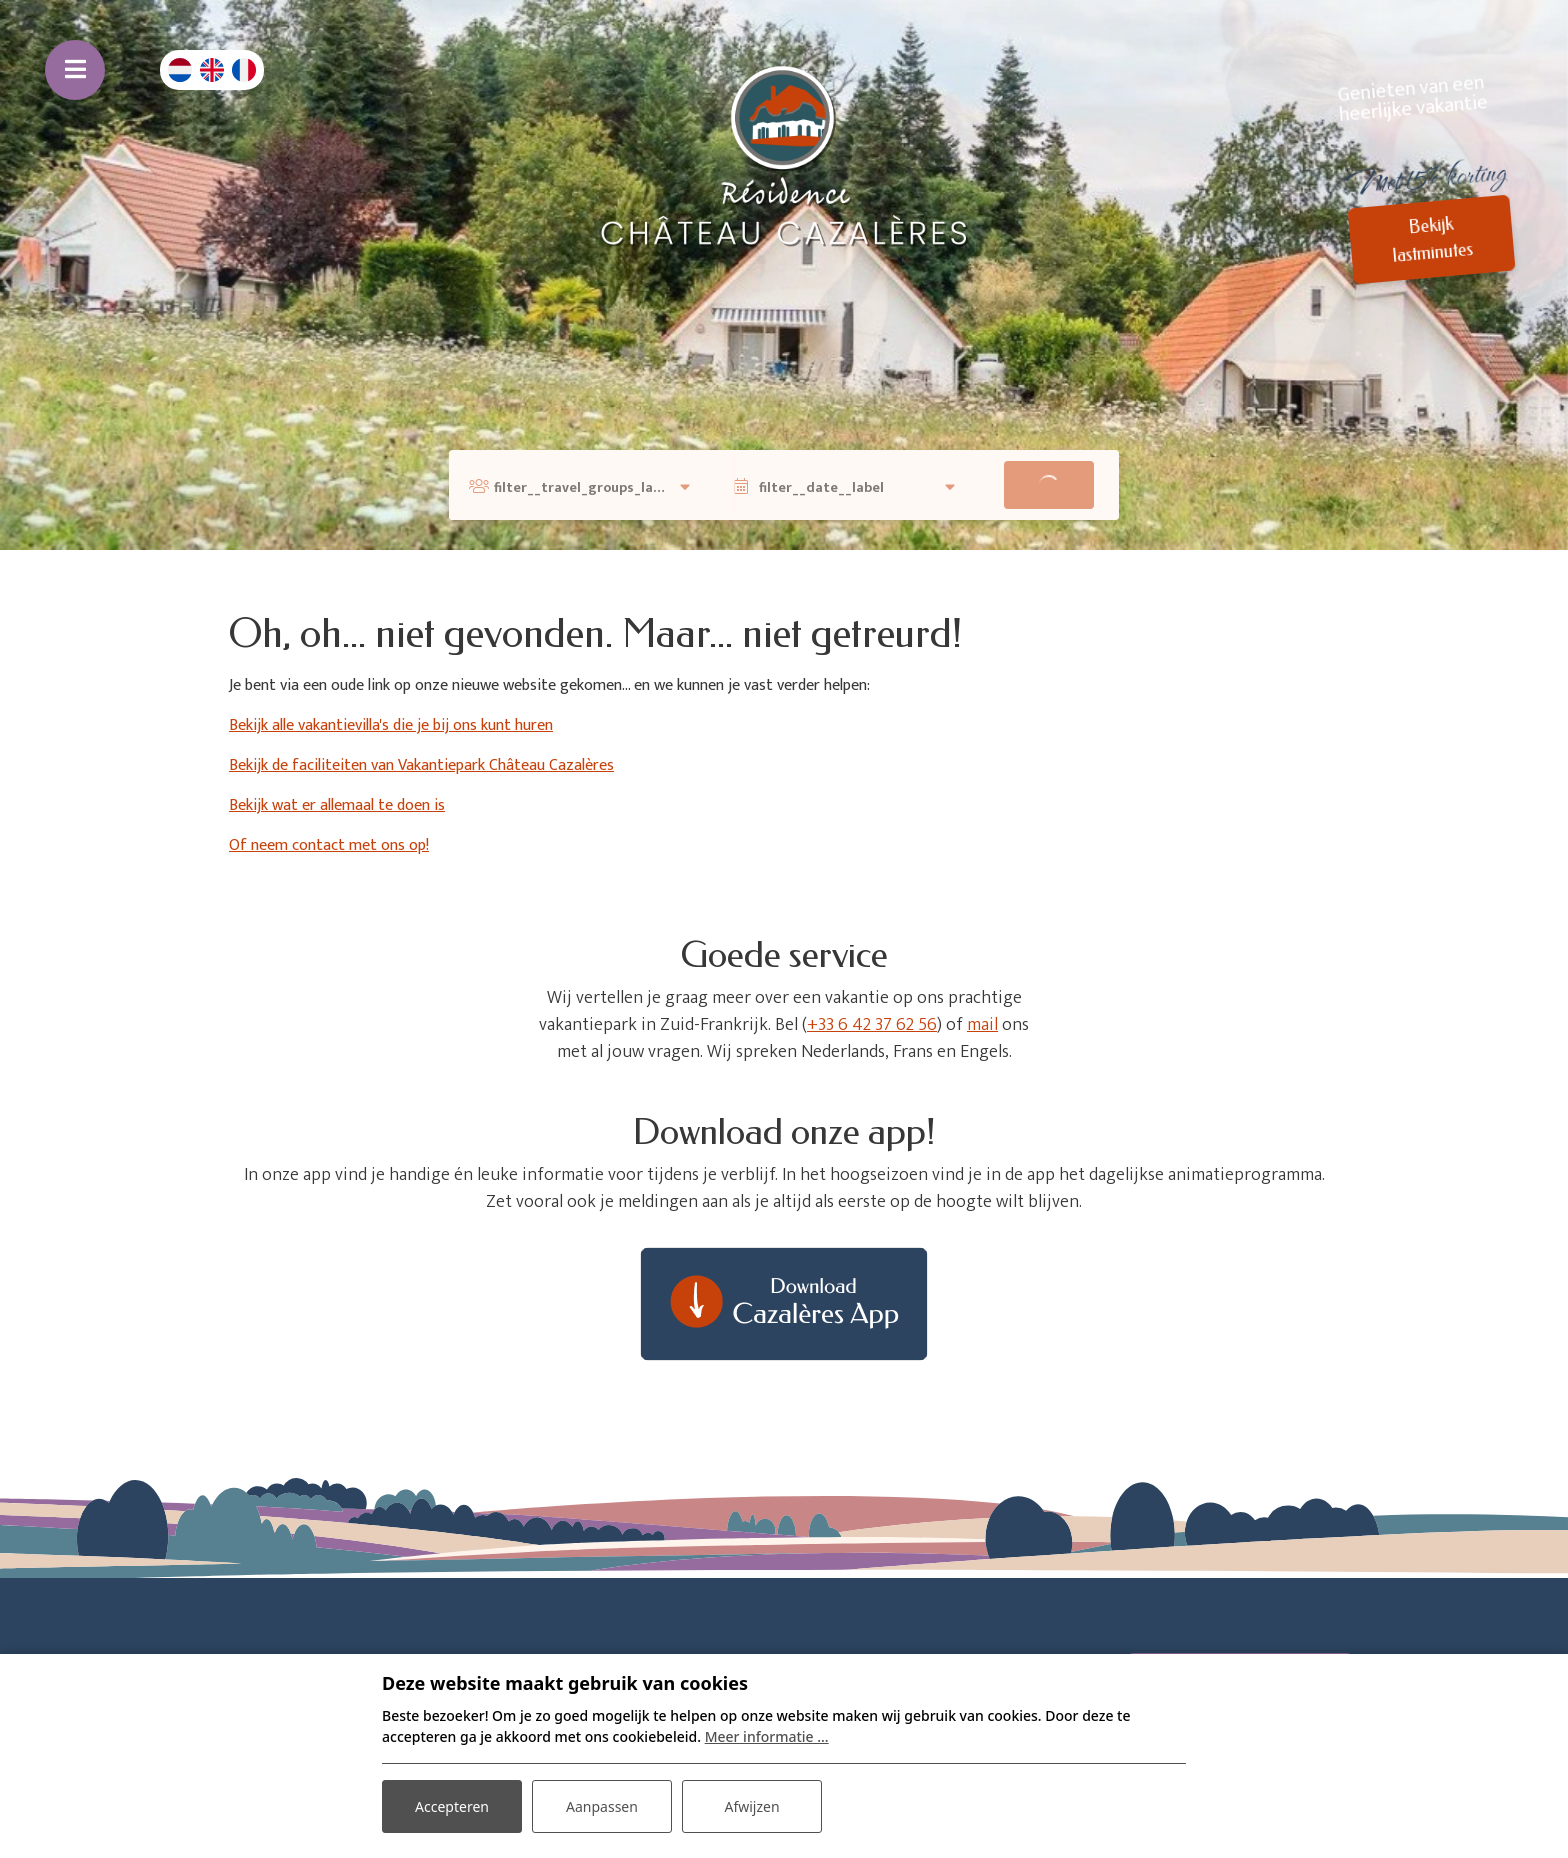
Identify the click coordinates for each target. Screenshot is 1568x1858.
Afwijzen (751, 1806)
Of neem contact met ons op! (329, 845)
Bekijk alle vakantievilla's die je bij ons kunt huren (391, 725)
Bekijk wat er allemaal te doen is (337, 805)
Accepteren (452, 1806)
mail (982, 1025)
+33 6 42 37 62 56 (872, 1025)
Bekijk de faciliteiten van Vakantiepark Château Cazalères (421, 765)
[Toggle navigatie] (75, 70)
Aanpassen (602, 1806)
